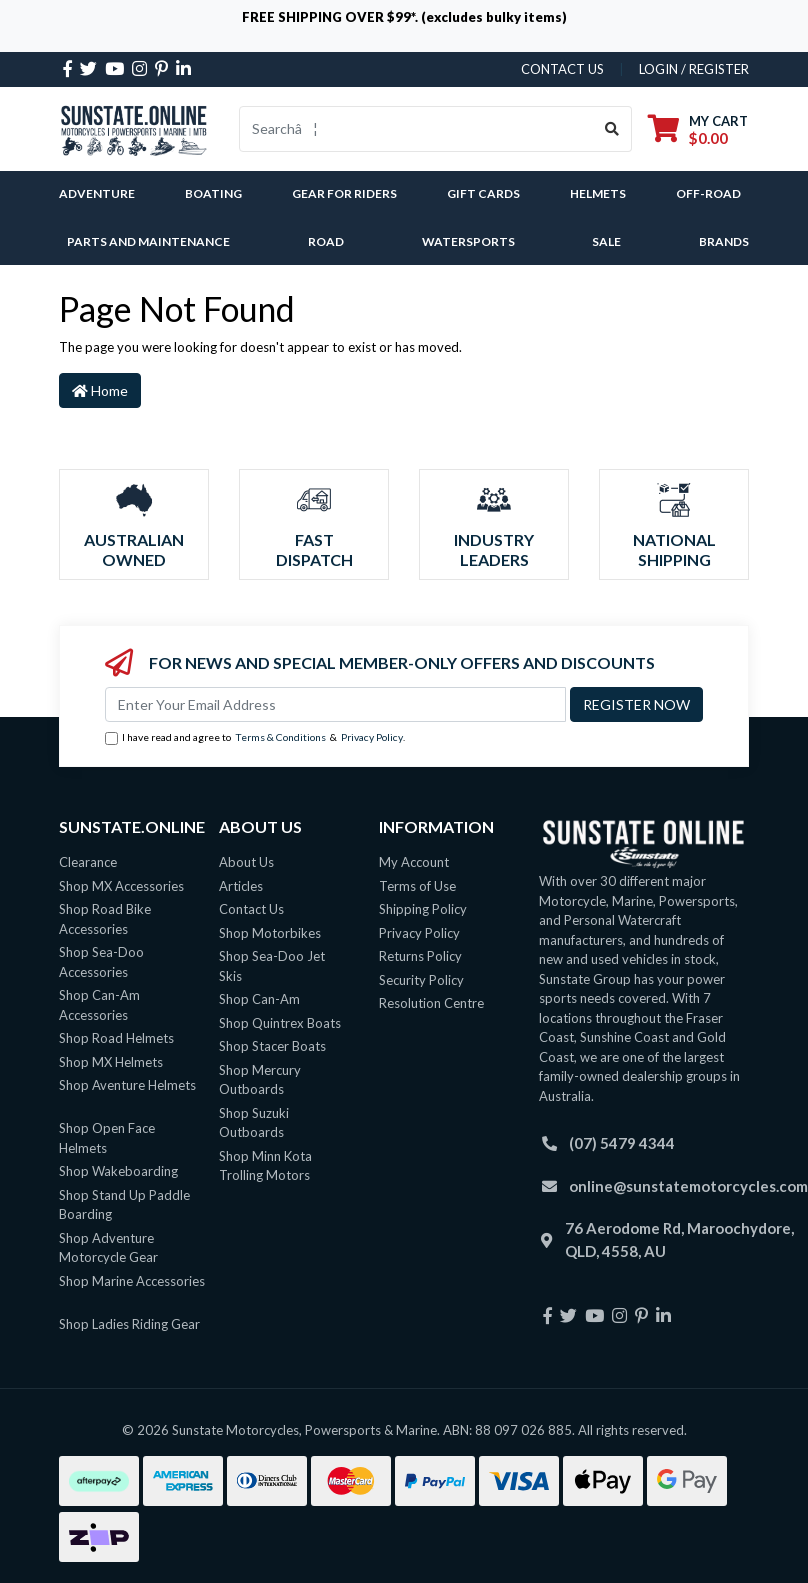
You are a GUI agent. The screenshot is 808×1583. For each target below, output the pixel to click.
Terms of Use (417, 886)
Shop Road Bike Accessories (105, 919)
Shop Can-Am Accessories (99, 1005)
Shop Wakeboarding (118, 1171)
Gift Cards (483, 193)
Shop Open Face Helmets (107, 1138)
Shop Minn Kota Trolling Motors (265, 1166)
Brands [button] (724, 241)
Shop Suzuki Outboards (254, 1123)
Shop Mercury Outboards (260, 1080)
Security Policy (421, 980)
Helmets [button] (598, 193)
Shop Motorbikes (270, 933)
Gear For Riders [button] (344, 193)
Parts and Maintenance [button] (148, 241)
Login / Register (694, 69)
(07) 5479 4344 (622, 1143)
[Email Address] (335, 704)
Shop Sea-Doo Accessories (101, 962)
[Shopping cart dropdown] (698, 129)
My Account (414, 862)
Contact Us (251, 909)
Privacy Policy (372, 737)
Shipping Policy (423, 909)
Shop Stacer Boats (272, 1046)
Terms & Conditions (280, 737)
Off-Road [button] (708, 193)
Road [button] (326, 241)
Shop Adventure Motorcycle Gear (108, 1248)
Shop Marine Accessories (132, 1281)
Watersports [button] (468, 241)
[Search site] (612, 129)
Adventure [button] (97, 193)
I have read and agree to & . (255, 738)
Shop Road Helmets (116, 1038)
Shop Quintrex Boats (280, 1023)
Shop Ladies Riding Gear (129, 1324)
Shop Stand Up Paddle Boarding (124, 1205)
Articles (241, 886)
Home (100, 390)
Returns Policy (420, 956)
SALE (606, 241)
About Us (246, 862)
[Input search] (416, 129)
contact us (562, 69)
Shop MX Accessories (121, 886)
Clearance (88, 862)
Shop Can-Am (259, 999)
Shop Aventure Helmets (127, 1085)
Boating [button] (213, 193)
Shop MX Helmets (111, 1062)
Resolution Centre (431, 1003)
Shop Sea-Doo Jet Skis (272, 966)
